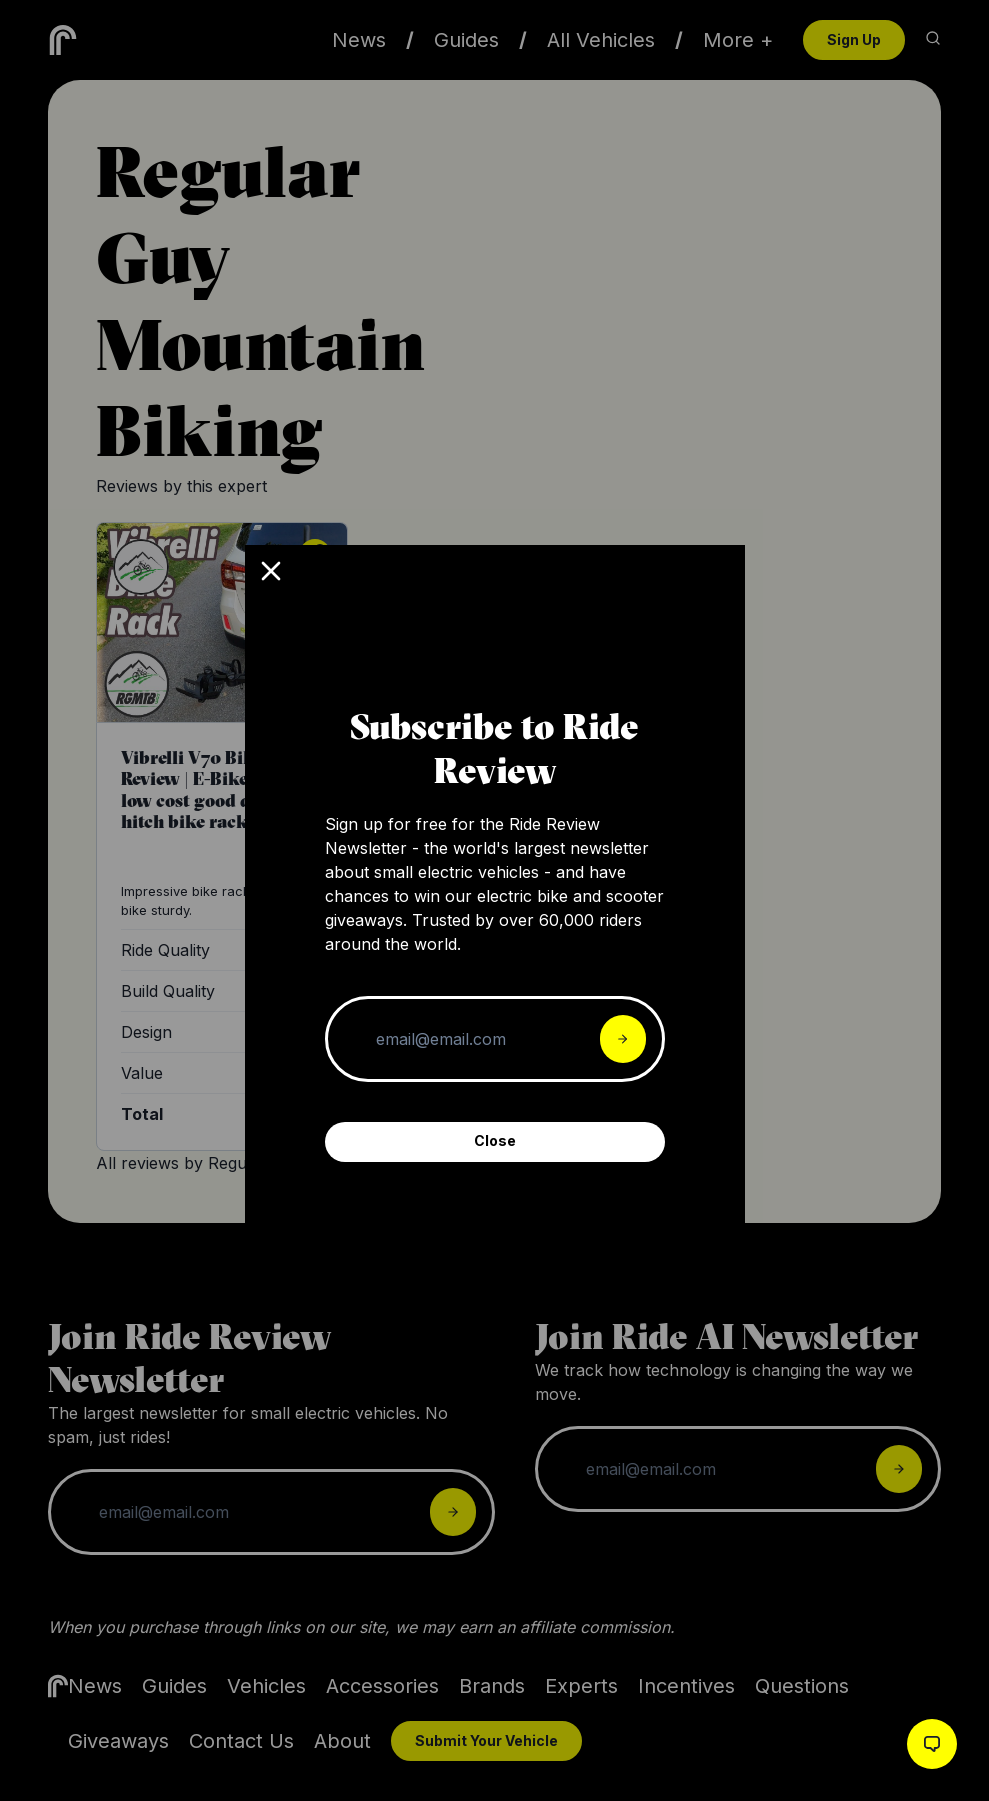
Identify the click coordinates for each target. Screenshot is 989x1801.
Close (495, 1140)
